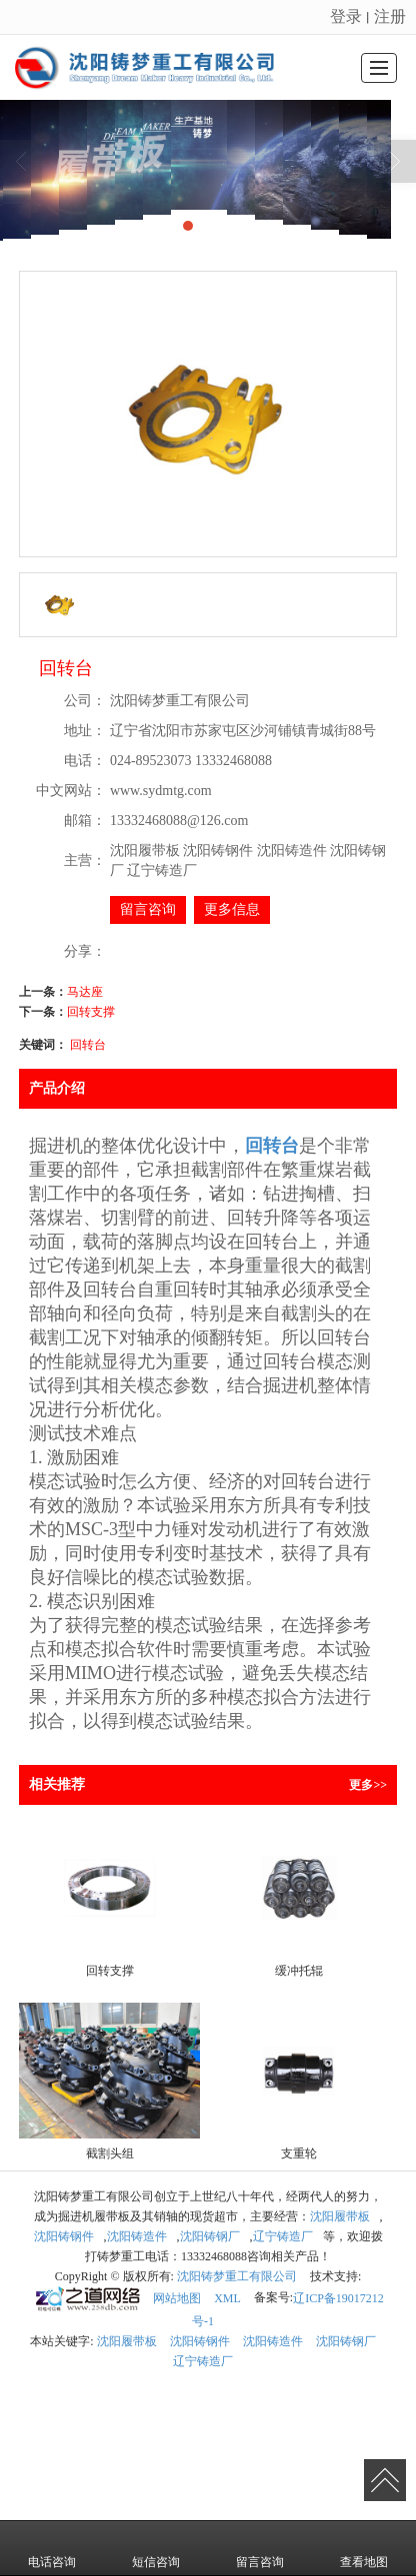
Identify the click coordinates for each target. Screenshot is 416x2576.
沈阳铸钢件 (64, 2236)
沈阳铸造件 (137, 2236)
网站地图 (177, 2298)
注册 (390, 16)
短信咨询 (156, 2548)
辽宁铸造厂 (283, 2236)
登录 (346, 16)
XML (227, 2298)
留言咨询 (148, 909)
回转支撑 (91, 1012)
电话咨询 (52, 2548)
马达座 (85, 992)
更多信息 (232, 909)
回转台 (88, 1045)
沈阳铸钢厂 (210, 2236)
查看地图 (364, 2548)
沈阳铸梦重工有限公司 (237, 2276)
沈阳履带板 (340, 2216)
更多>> (368, 1785)
